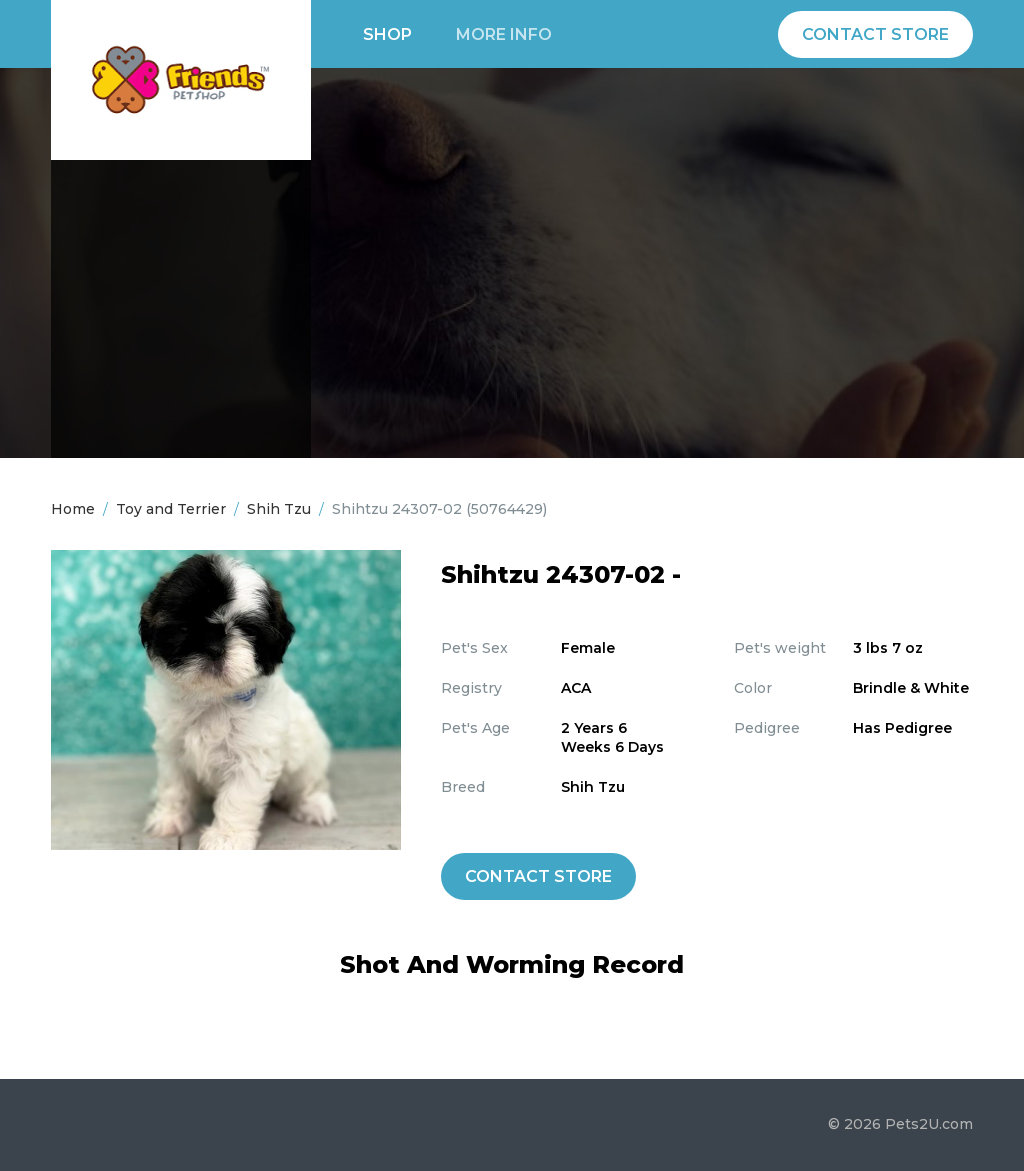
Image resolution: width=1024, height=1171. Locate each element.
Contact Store (875, 34)
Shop (387, 34)
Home (73, 509)
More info (504, 34)
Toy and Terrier (171, 509)
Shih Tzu (279, 509)
